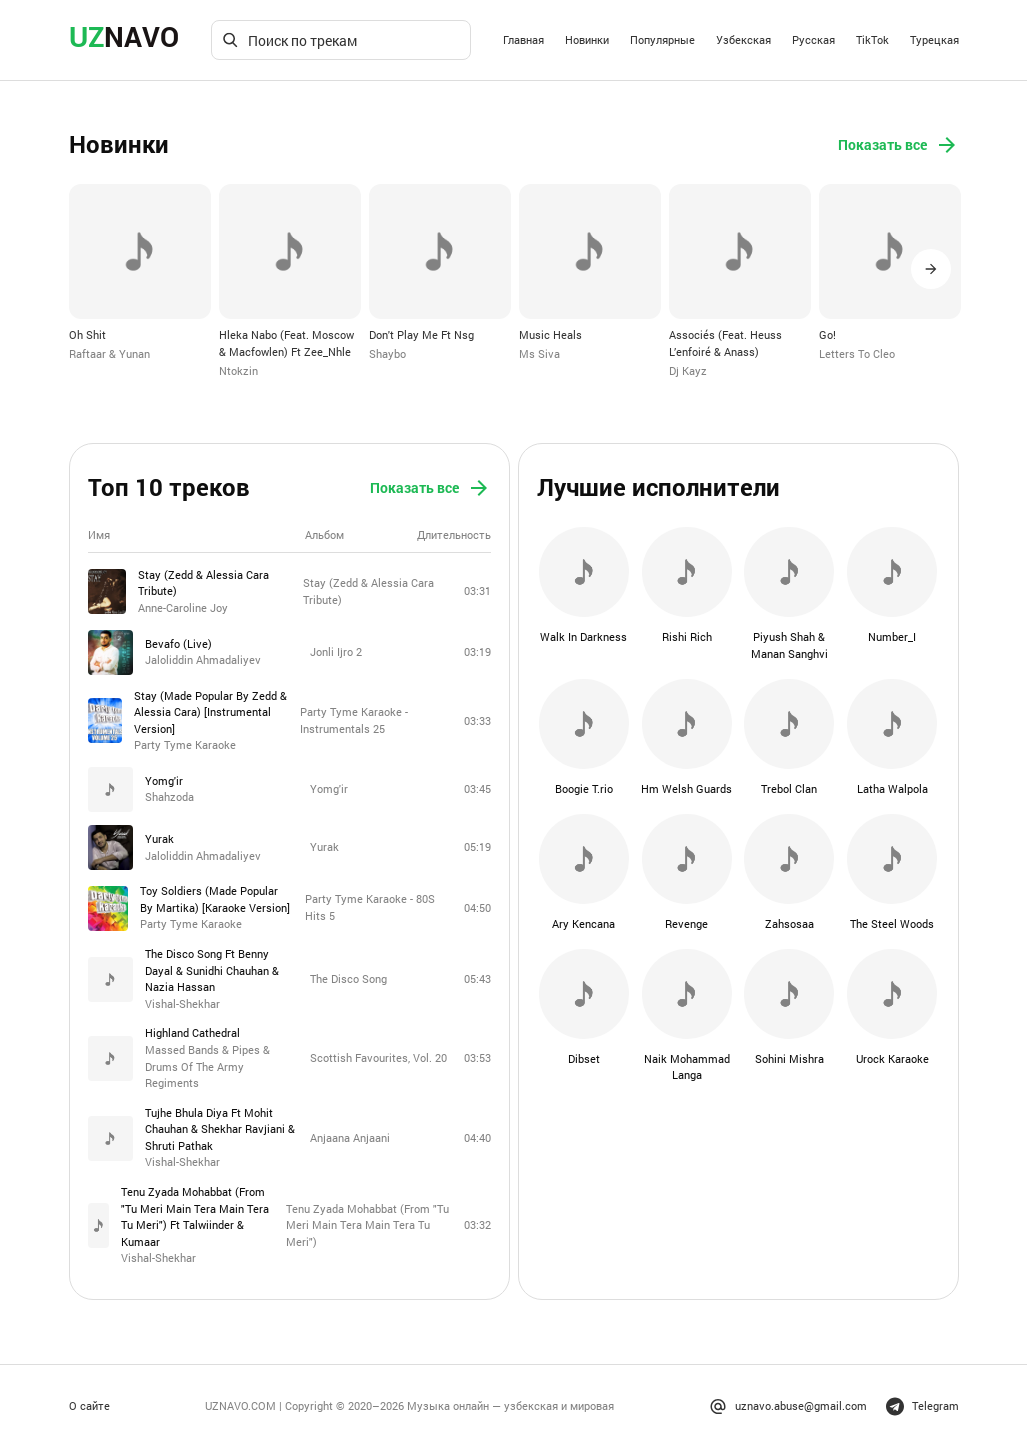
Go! (827, 334)
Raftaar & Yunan (109, 353)
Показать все (898, 145)
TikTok (872, 39)
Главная (523, 39)
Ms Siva (539, 353)
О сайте (89, 1402)
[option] (140, 273)
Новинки (587, 39)
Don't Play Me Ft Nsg (421, 334)
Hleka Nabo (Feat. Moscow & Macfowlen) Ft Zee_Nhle (286, 343)
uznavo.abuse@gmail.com (788, 1403)
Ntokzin (238, 369)
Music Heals (550, 334)
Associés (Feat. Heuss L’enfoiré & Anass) (725, 343)
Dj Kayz (688, 369)
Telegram (922, 1403)
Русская (813, 39)
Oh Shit (87, 334)
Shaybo (387, 353)
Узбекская (743, 39)
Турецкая (934, 39)
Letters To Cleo (857, 353)
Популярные (662, 39)
